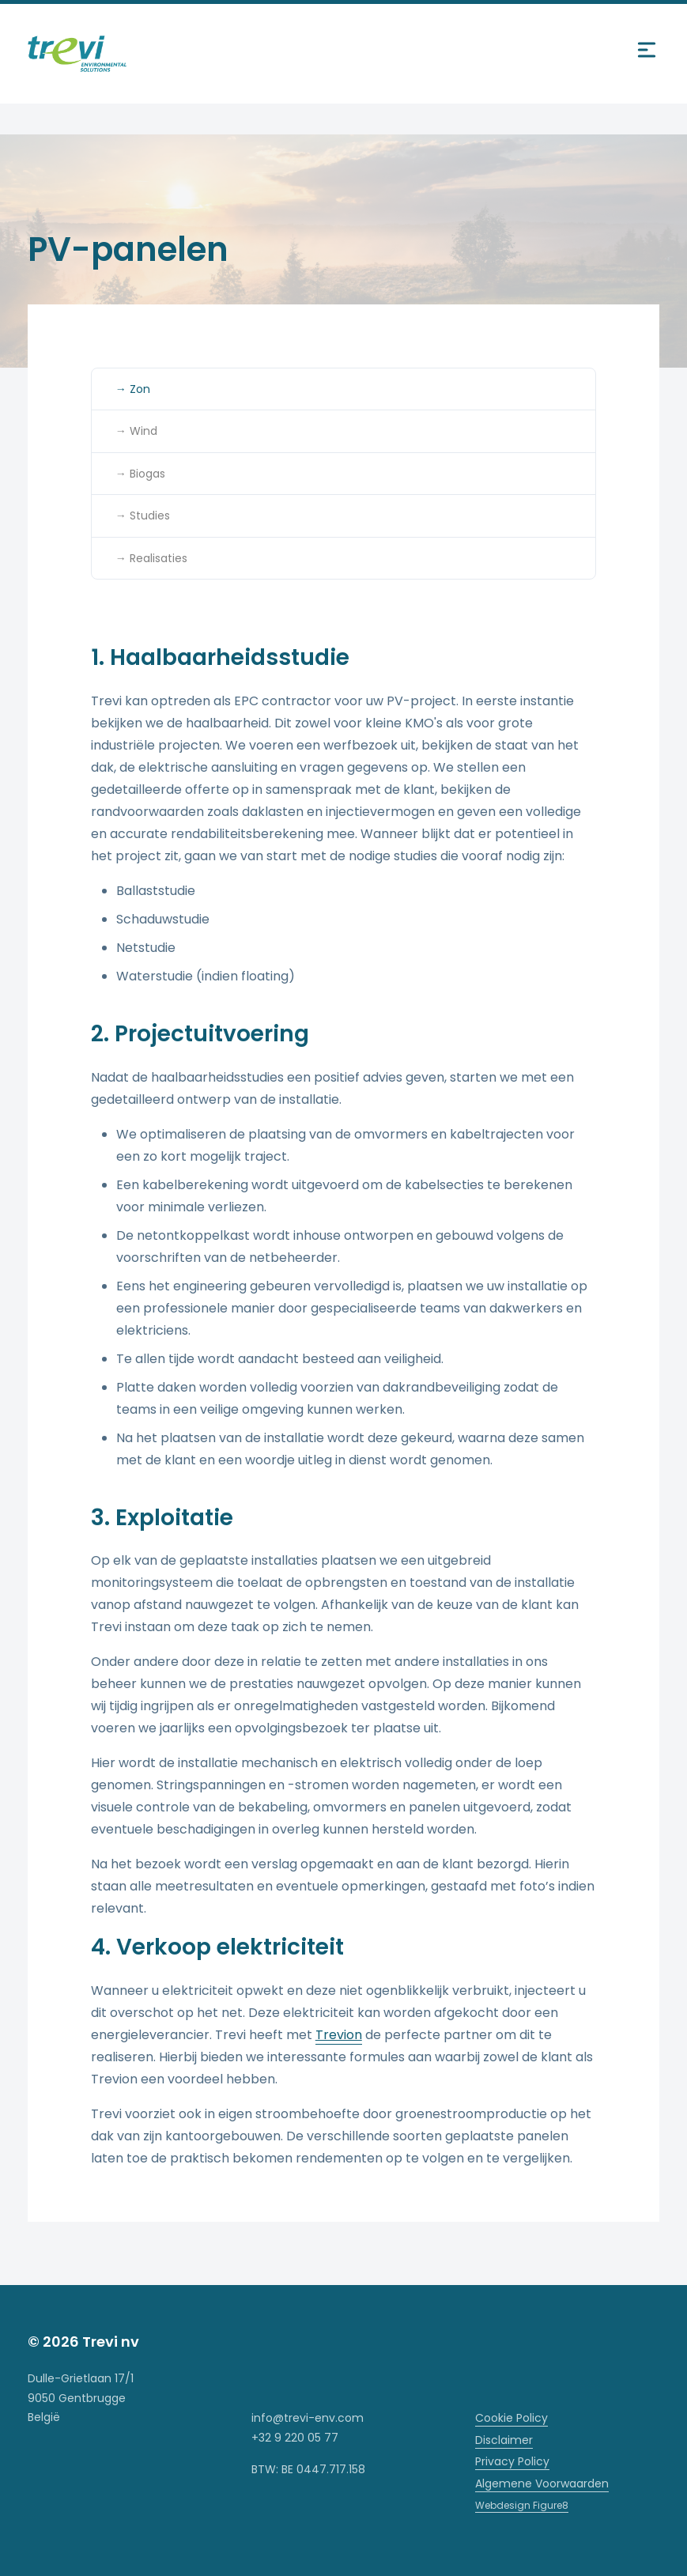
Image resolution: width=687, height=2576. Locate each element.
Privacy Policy (512, 2461)
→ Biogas (140, 474)
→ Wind (136, 431)
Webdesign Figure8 (521, 2505)
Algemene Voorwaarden (542, 2483)
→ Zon (132, 389)
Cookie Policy (511, 2418)
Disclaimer (504, 2440)
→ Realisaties (151, 558)
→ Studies (142, 515)
